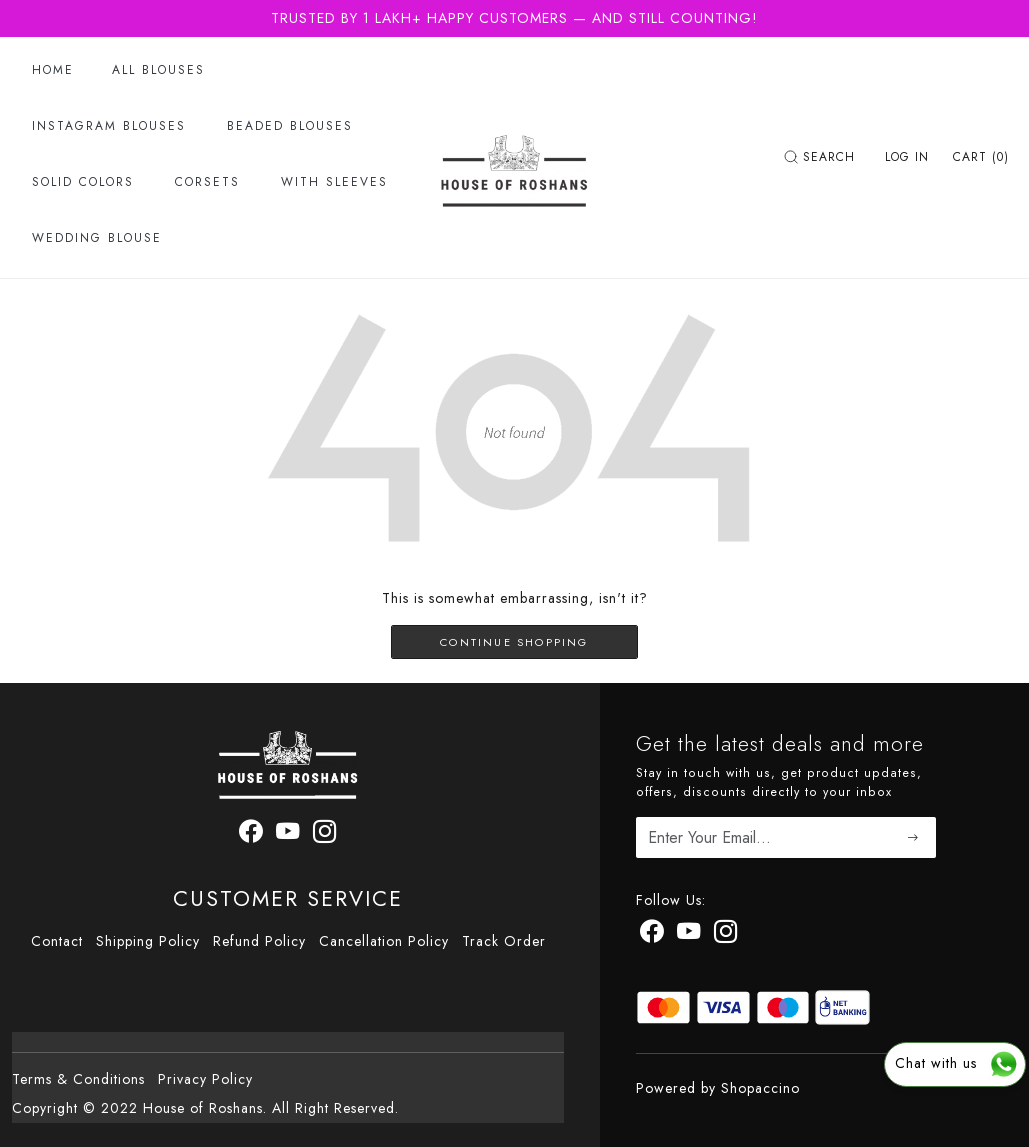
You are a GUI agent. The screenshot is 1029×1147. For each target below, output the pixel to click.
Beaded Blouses (290, 126)
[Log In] (907, 157)
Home (53, 70)
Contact (57, 941)
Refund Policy (259, 941)
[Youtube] (689, 935)
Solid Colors (83, 182)
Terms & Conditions (78, 1079)
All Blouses (158, 70)
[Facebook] (652, 935)
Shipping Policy (148, 941)
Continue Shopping (514, 642)
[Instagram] (726, 935)
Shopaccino (760, 1088)
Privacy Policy (205, 1079)
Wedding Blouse (97, 238)
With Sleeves (334, 182)
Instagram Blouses (109, 126)
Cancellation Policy (384, 941)
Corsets (207, 182)
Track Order (504, 941)
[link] (822, 157)
